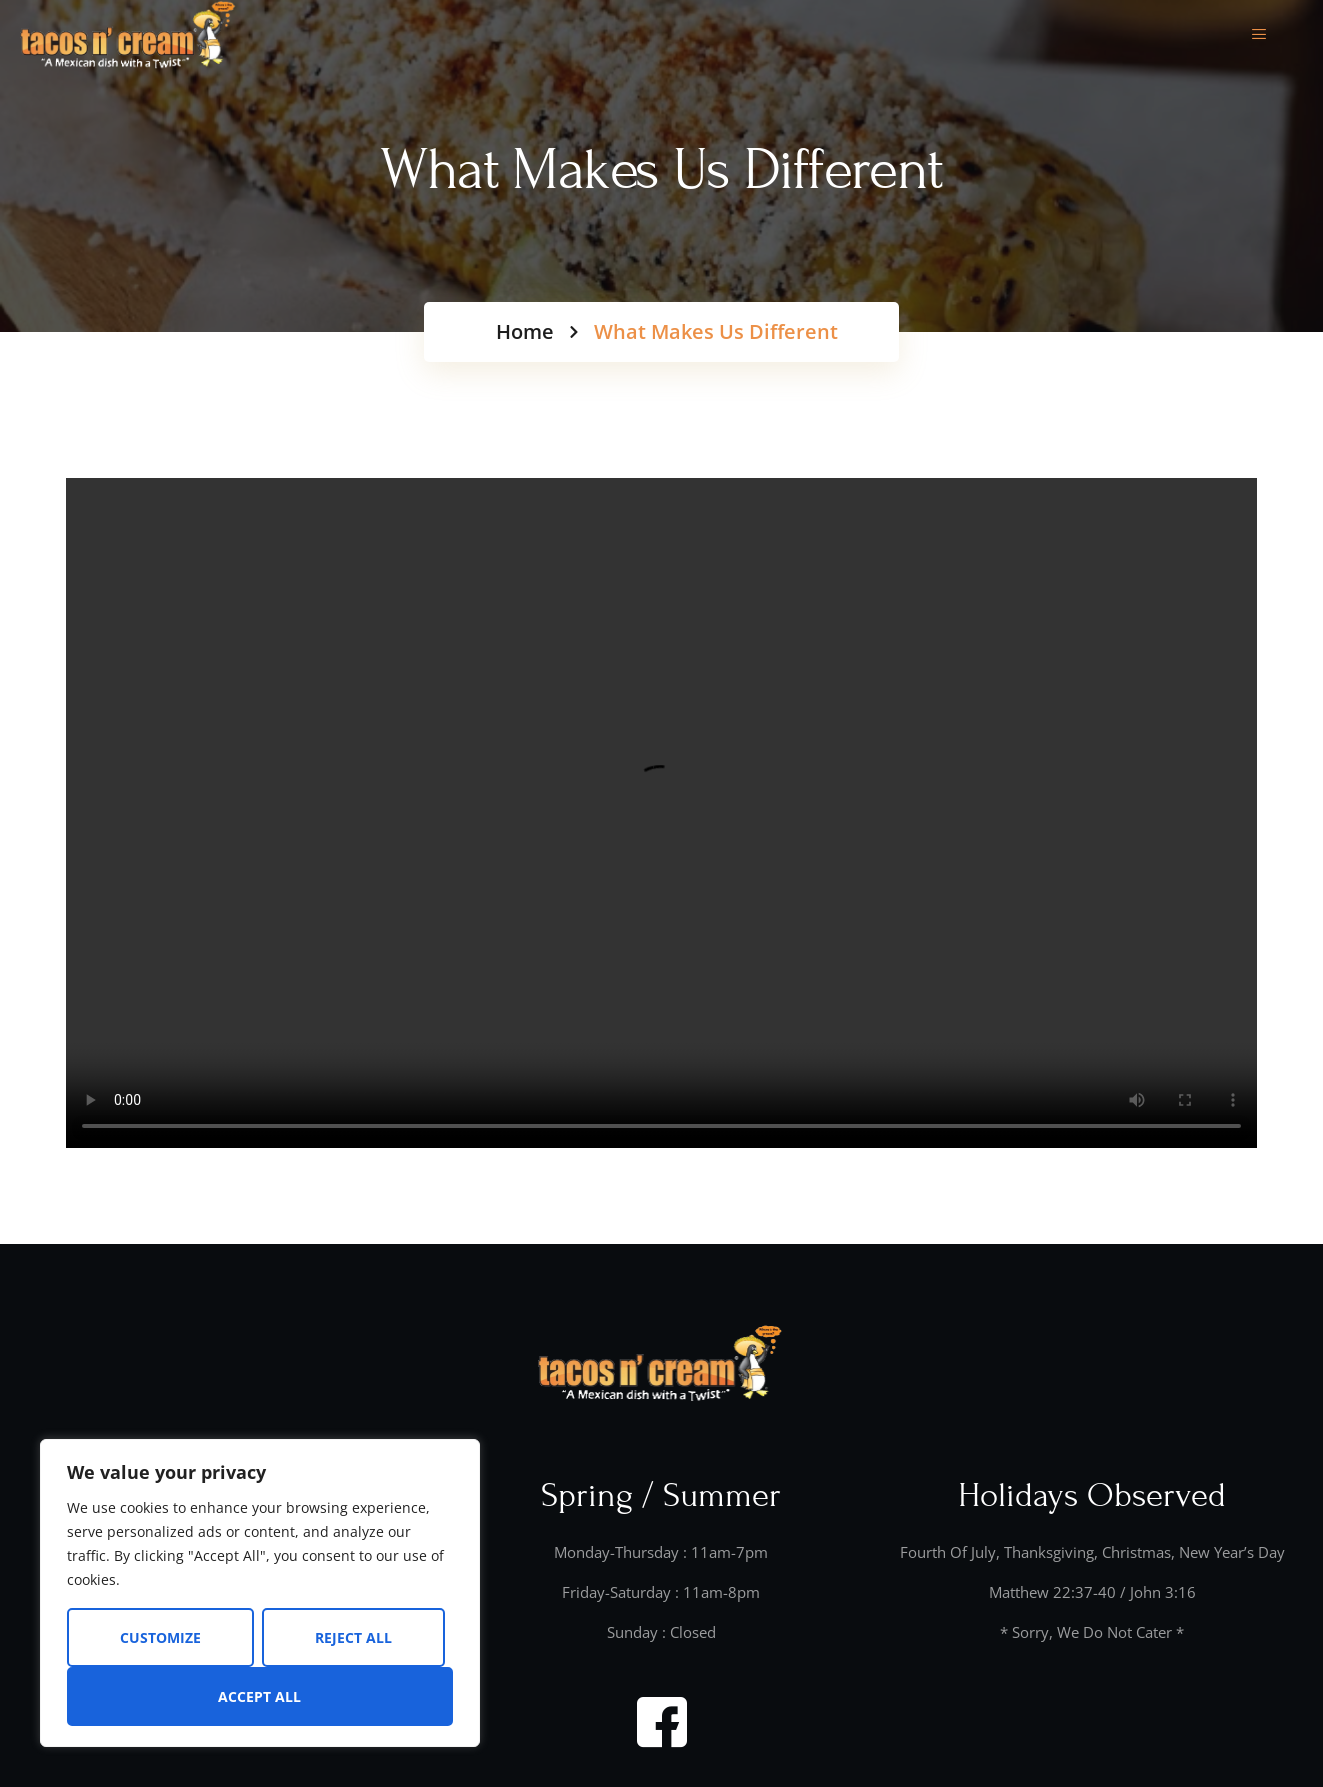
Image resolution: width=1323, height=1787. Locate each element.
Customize (160, 1637)
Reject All (353, 1637)
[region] (260, 1593)
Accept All (259, 1696)
